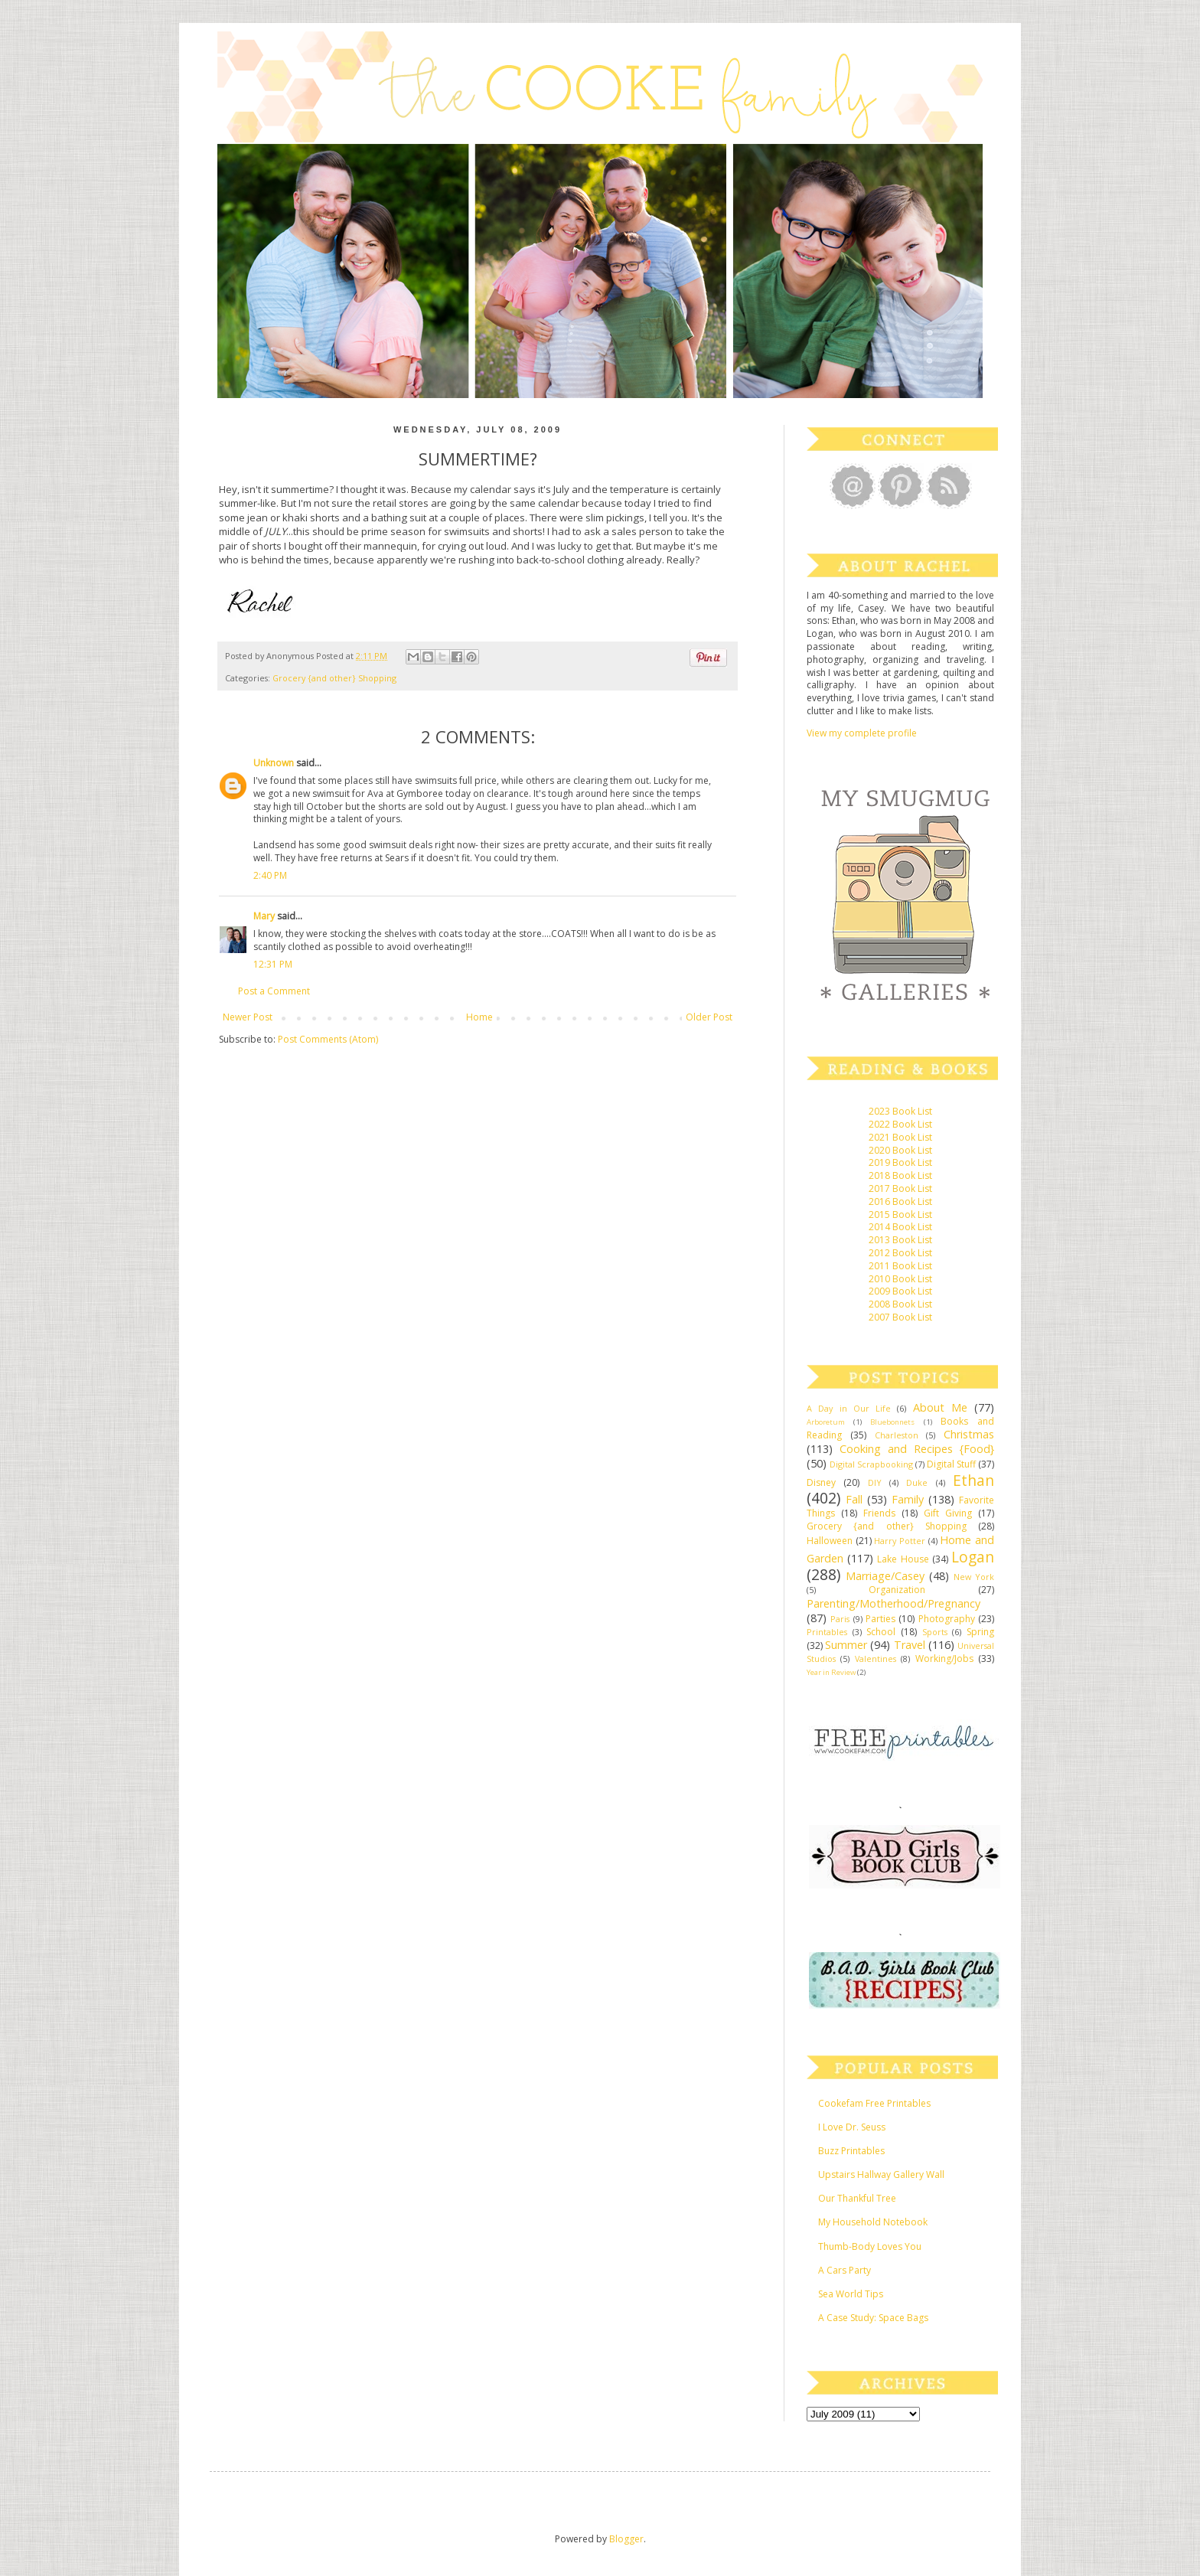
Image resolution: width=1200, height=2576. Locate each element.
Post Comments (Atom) (328, 1039)
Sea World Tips (850, 2293)
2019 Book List (900, 1162)
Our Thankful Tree (857, 2198)
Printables (827, 1631)
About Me (940, 1407)
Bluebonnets (892, 1422)
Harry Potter (899, 1540)
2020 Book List (900, 1150)
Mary (264, 915)
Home (479, 1017)
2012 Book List (900, 1252)
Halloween (830, 1540)
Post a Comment (274, 990)
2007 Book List (900, 1317)
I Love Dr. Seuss (851, 2127)
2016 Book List (900, 1201)
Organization (897, 1589)
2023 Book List (900, 1111)
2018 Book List (900, 1175)
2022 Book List (900, 1124)
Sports (934, 1631)
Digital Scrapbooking (871, 1464)
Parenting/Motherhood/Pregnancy (893, 1603)
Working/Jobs (944, 1658)
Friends (879, 1513)
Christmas (969, 1434)
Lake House (902, 1559)
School (880, 1631)
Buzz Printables (851, 2150)
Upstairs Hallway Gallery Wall (881, 2174)
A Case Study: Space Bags (873, 2317)
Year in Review (831, 1672)
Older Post (709, 1017)
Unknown (273, 762)
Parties (880, 1618)
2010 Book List (900, 1278)
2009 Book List (900, 1291)
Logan (972, 1556)
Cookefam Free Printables (874, 2103)
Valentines (875, 1658)
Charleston (896, 1435)
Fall (854, 1499)
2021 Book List (900, 1137)
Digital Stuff (951, 1464)
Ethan (973, 1480)
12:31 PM (272, 964)
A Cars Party (844, 2270)
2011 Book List (900, 1265)
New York (974, 1576)
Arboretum (826, 1422)
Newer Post (247, 1017)
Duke (917, 1482)
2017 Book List (900, 1188)
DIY (875, 1482)
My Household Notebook (873, 2221)
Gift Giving (948, 1513)
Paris (839, 1618)
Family (908, 1499)
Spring (980, 1631)
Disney (821, 1482)
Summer (846, 1644)
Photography (946, 1618)
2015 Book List (900, 1214)
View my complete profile (862, 732)
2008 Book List (900, 1304)
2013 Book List (900, 1239)
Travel (909, 1644)
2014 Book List (900, 1226)
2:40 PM (270, 875)
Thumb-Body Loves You (869, 2246)
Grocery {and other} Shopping (334, 678)
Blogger (626, 2538)
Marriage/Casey (885, 1576)
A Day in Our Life (849, 1408)
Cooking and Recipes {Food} (917, 1448)
